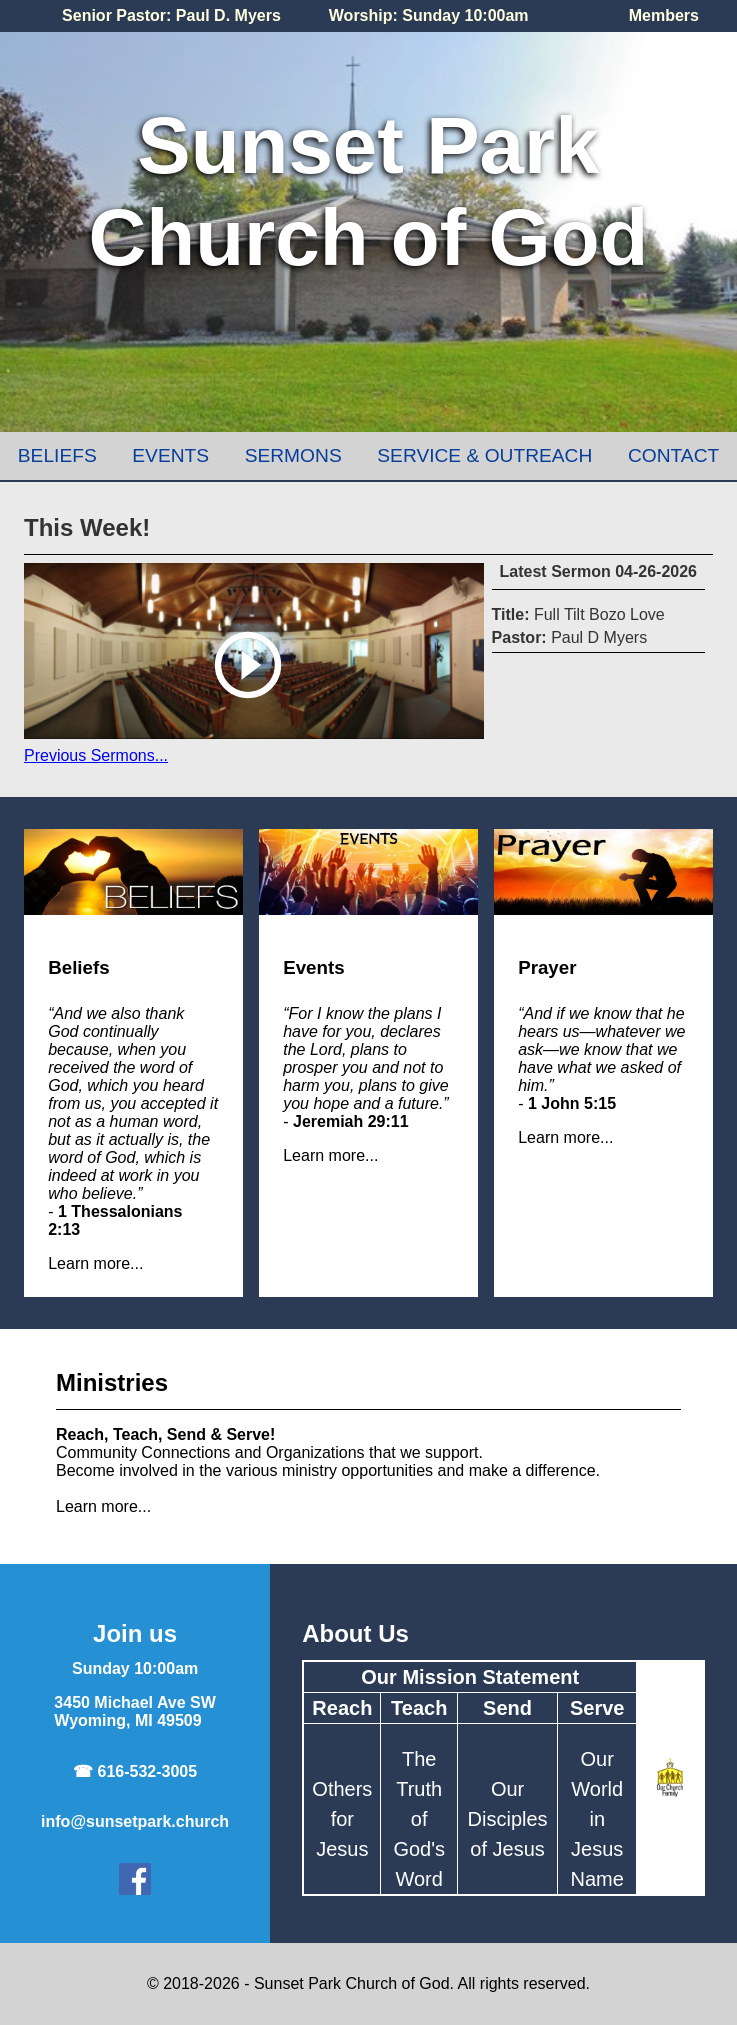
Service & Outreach (484, 455)
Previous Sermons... (96, 755)
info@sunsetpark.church (135, 1821)
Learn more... (95, 1263)
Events (170, 455)
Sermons (293, 455)
